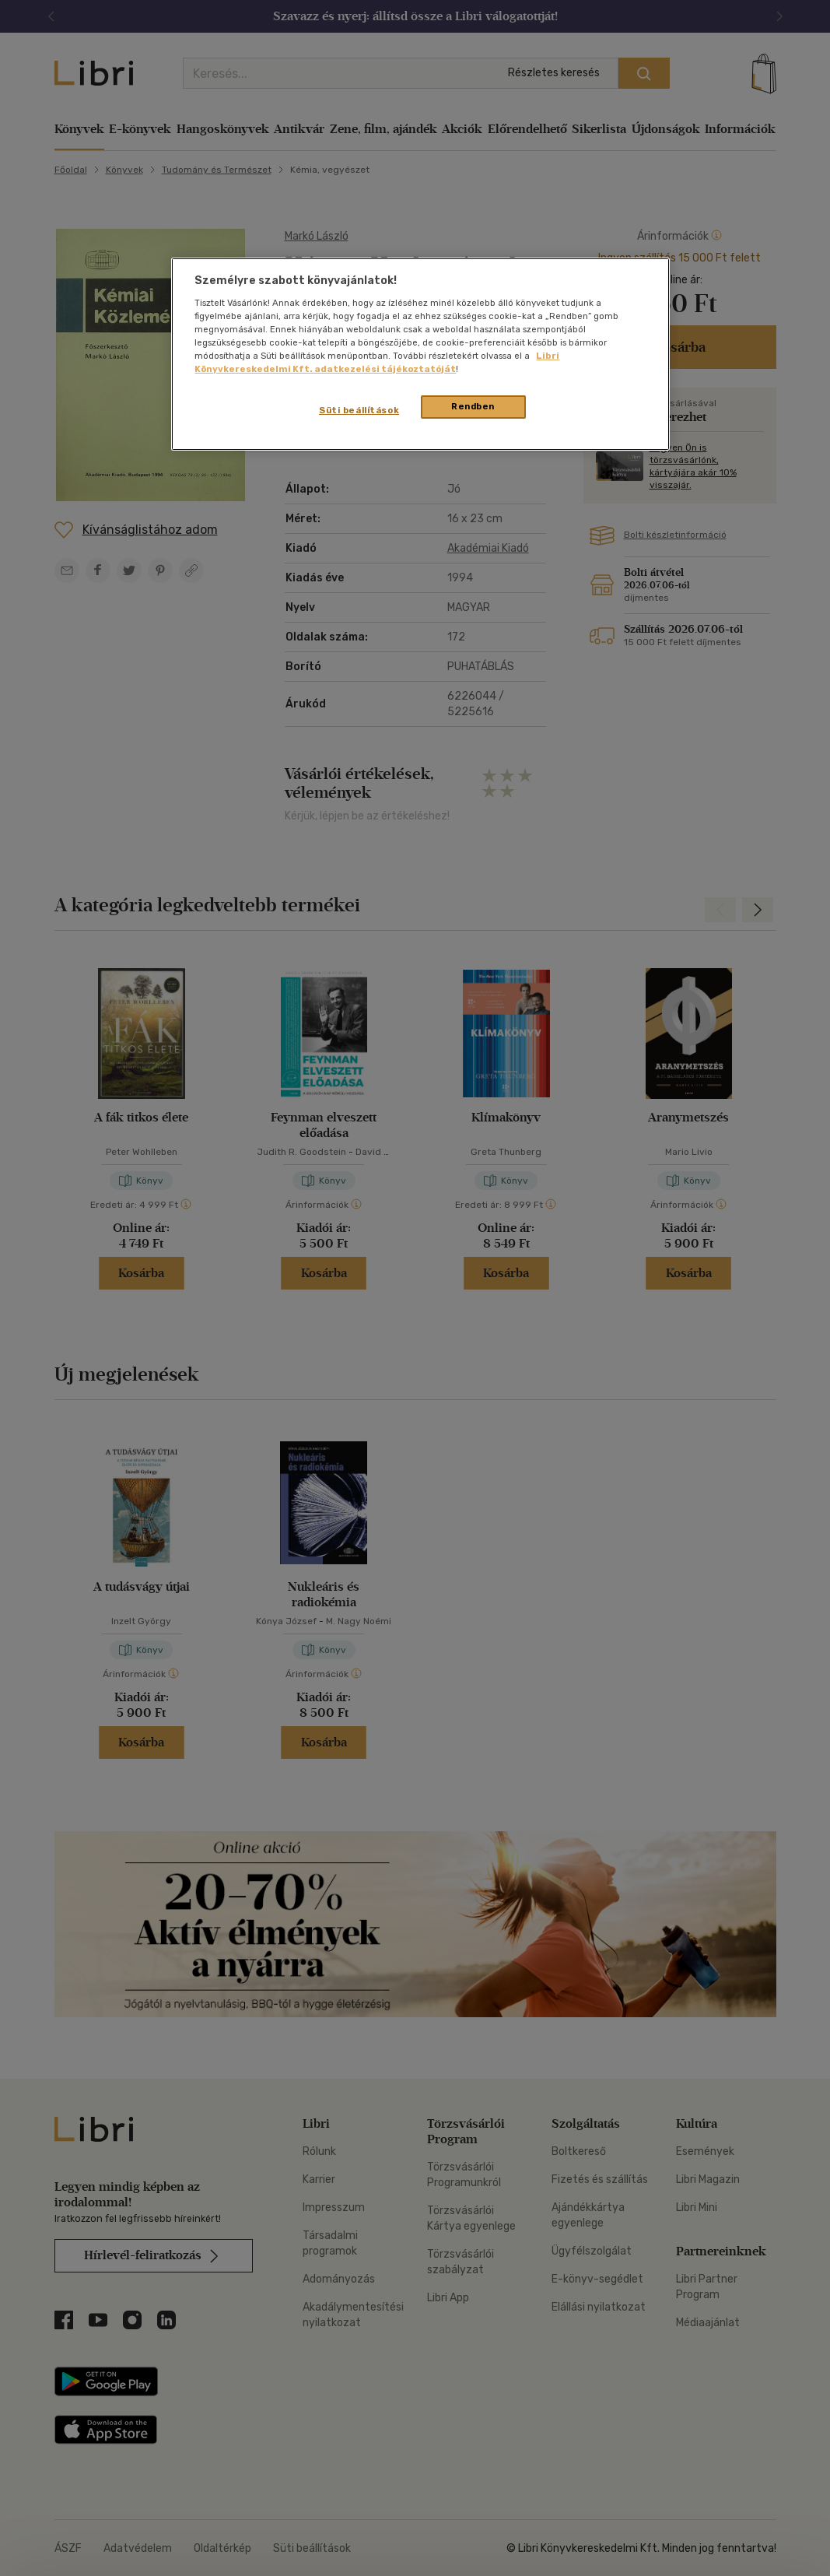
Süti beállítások (359, 410)
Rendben (473, 406)
